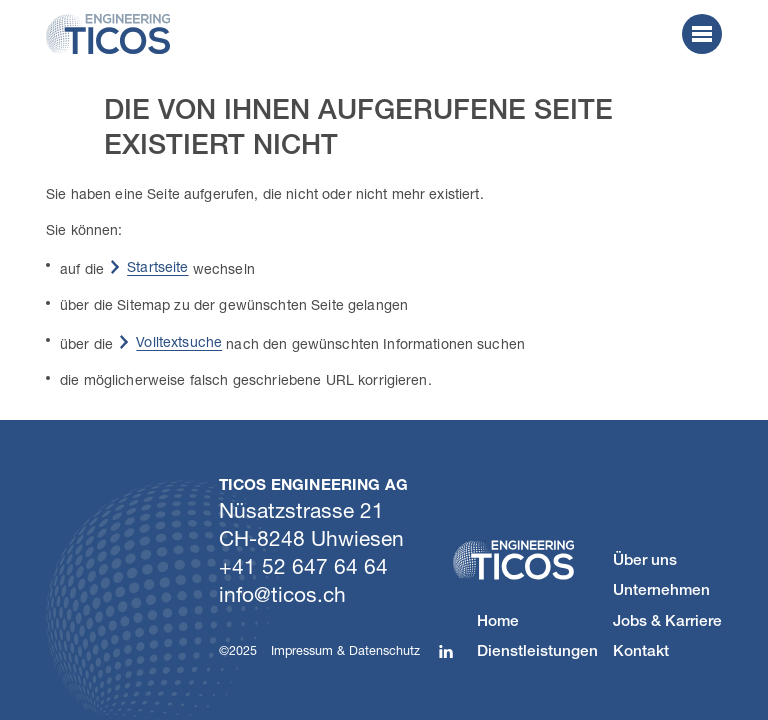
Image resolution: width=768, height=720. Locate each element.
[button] (702, 34)
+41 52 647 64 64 (303, 566)
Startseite (157, 266)
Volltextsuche (179, 341)
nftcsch (282, 594)
